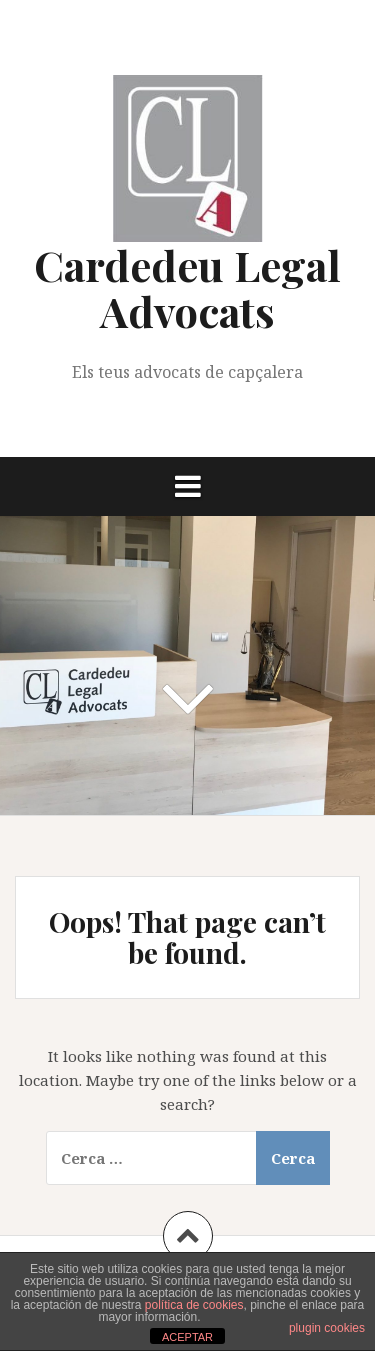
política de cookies (194, 1305)
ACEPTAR (187, 1337)
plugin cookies (327, 1328)
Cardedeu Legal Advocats (187, 288)
